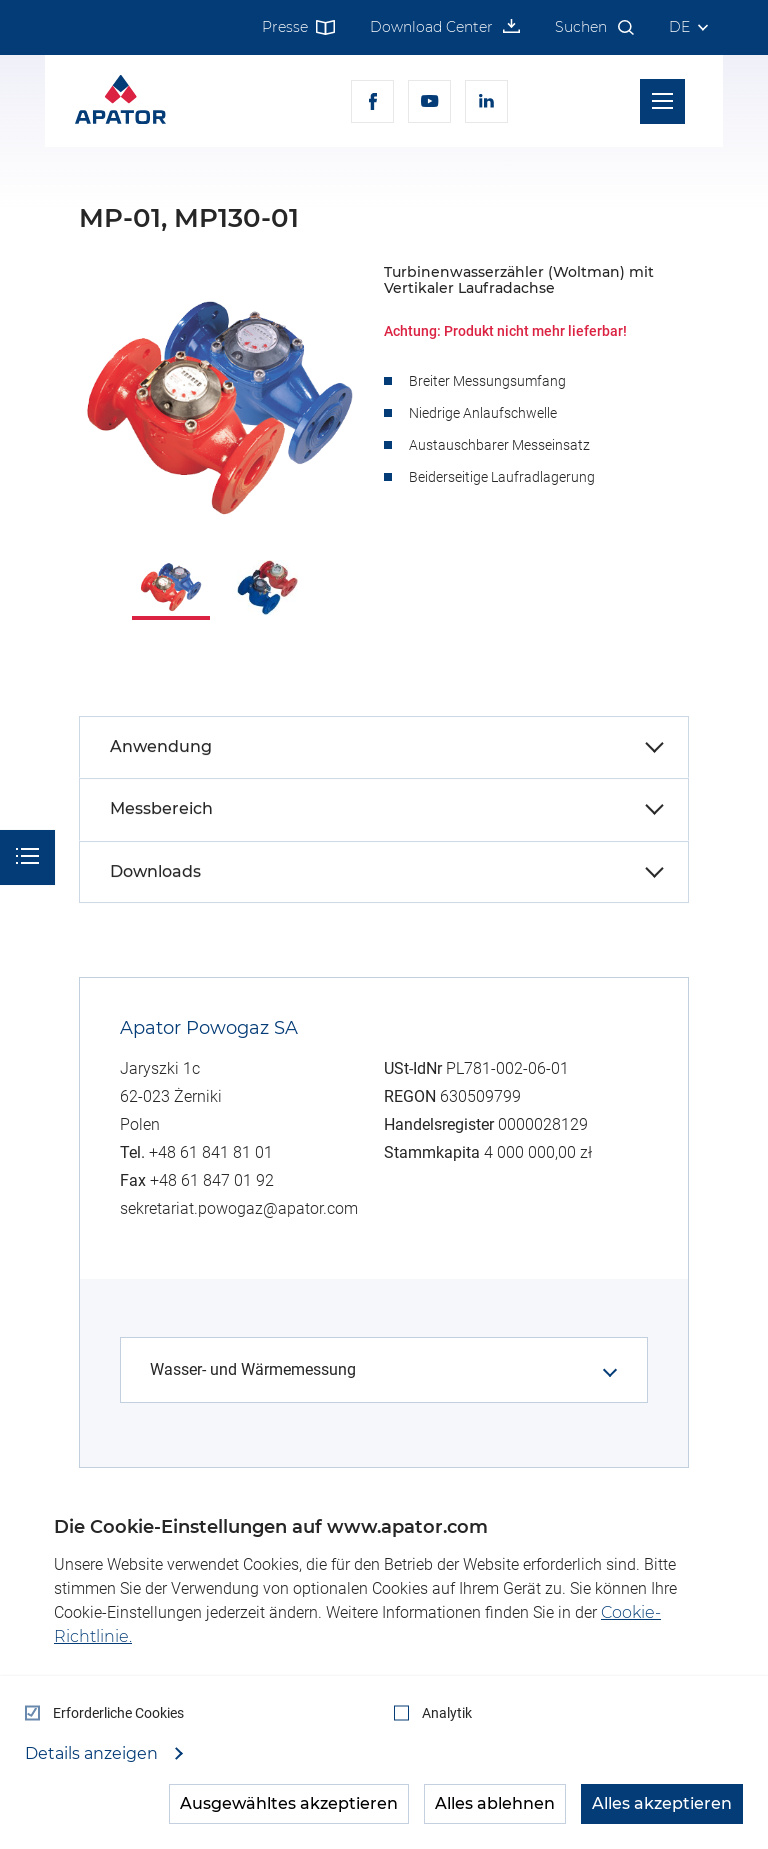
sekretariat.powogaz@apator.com (239, 1208)
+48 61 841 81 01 (211, 1152)
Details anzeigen (93, 1754)
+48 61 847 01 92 (212, 1180)
